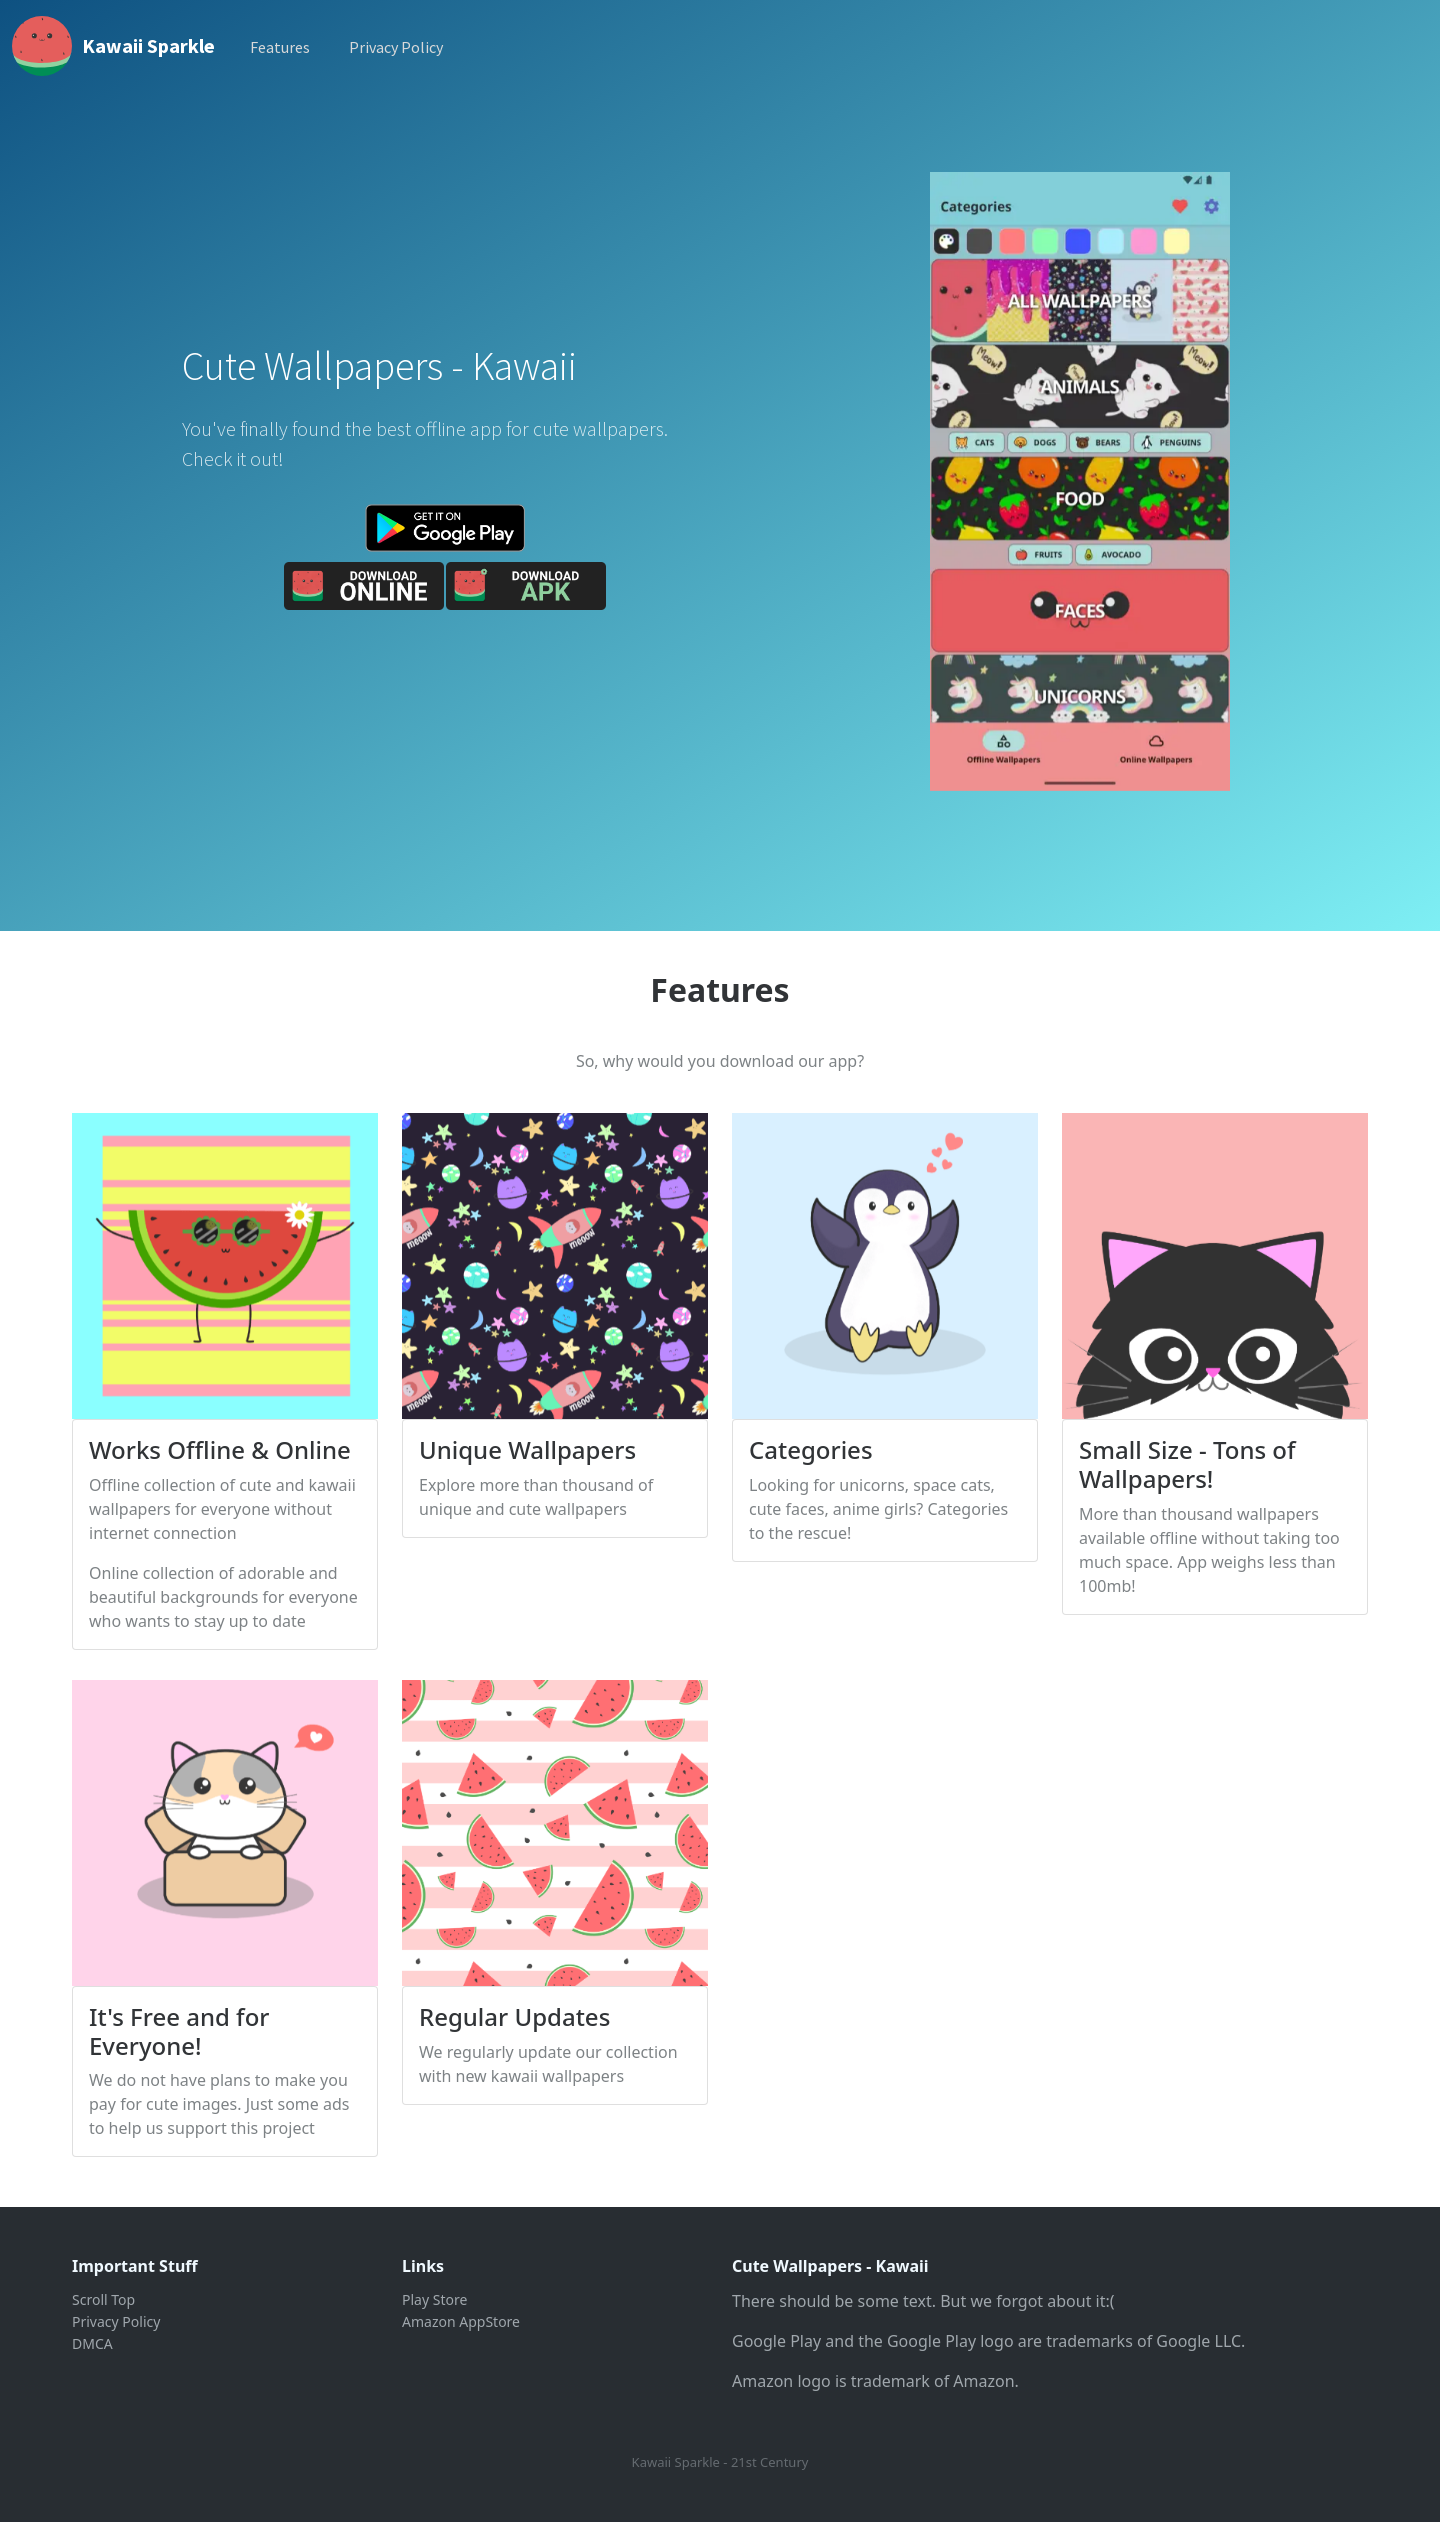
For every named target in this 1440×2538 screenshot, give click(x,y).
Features (280, 47)
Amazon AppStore (461, 2321)
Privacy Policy (396, 47)
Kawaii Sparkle (148, 45)
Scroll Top (103, 2299)
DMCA (92, 2343)
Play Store (434, 2299)
